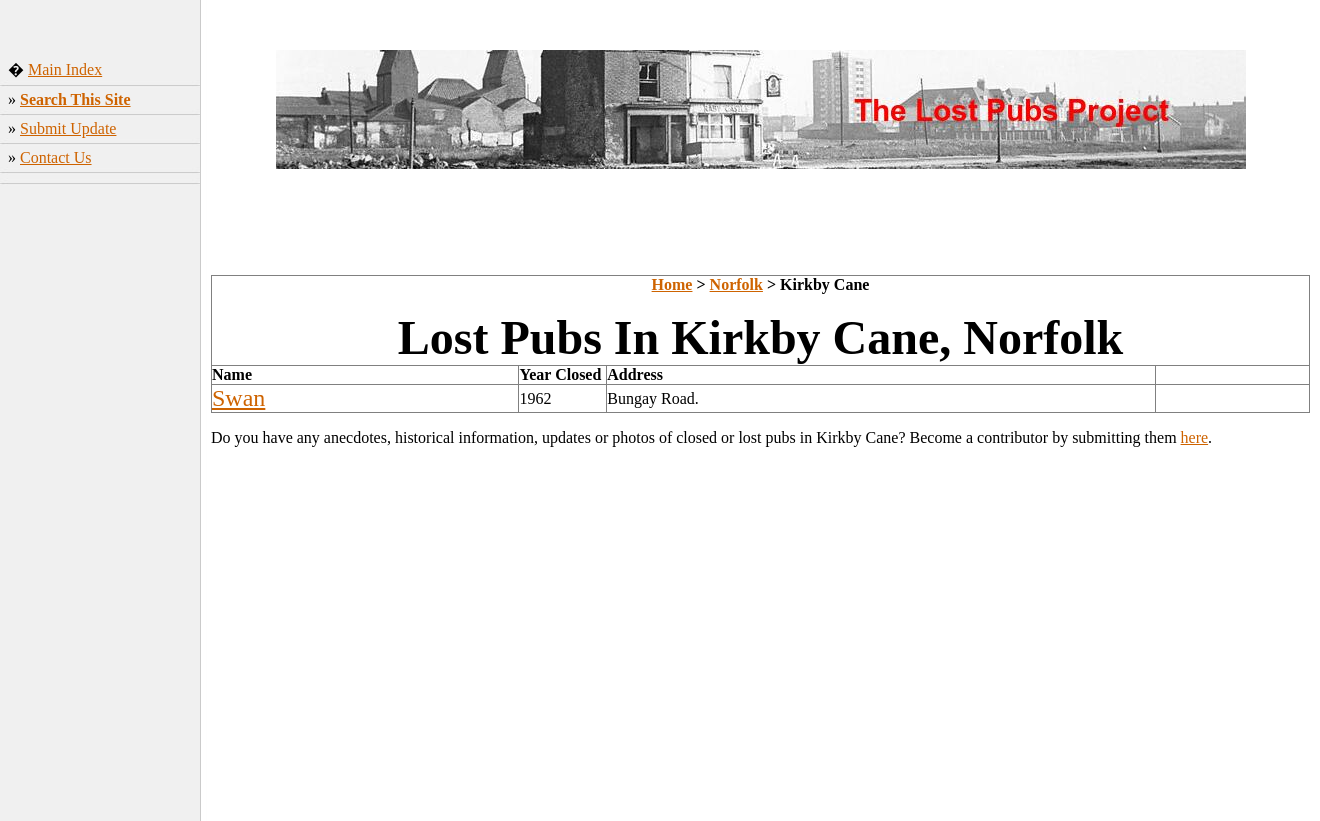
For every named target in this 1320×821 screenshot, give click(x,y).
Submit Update (68, 128)
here (1195, 437)
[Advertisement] (100, 505)
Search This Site (75, 99)
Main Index (65, 69)
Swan (238, 398)
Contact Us (56, 157)
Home (672, 284)
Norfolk (736, 284)
